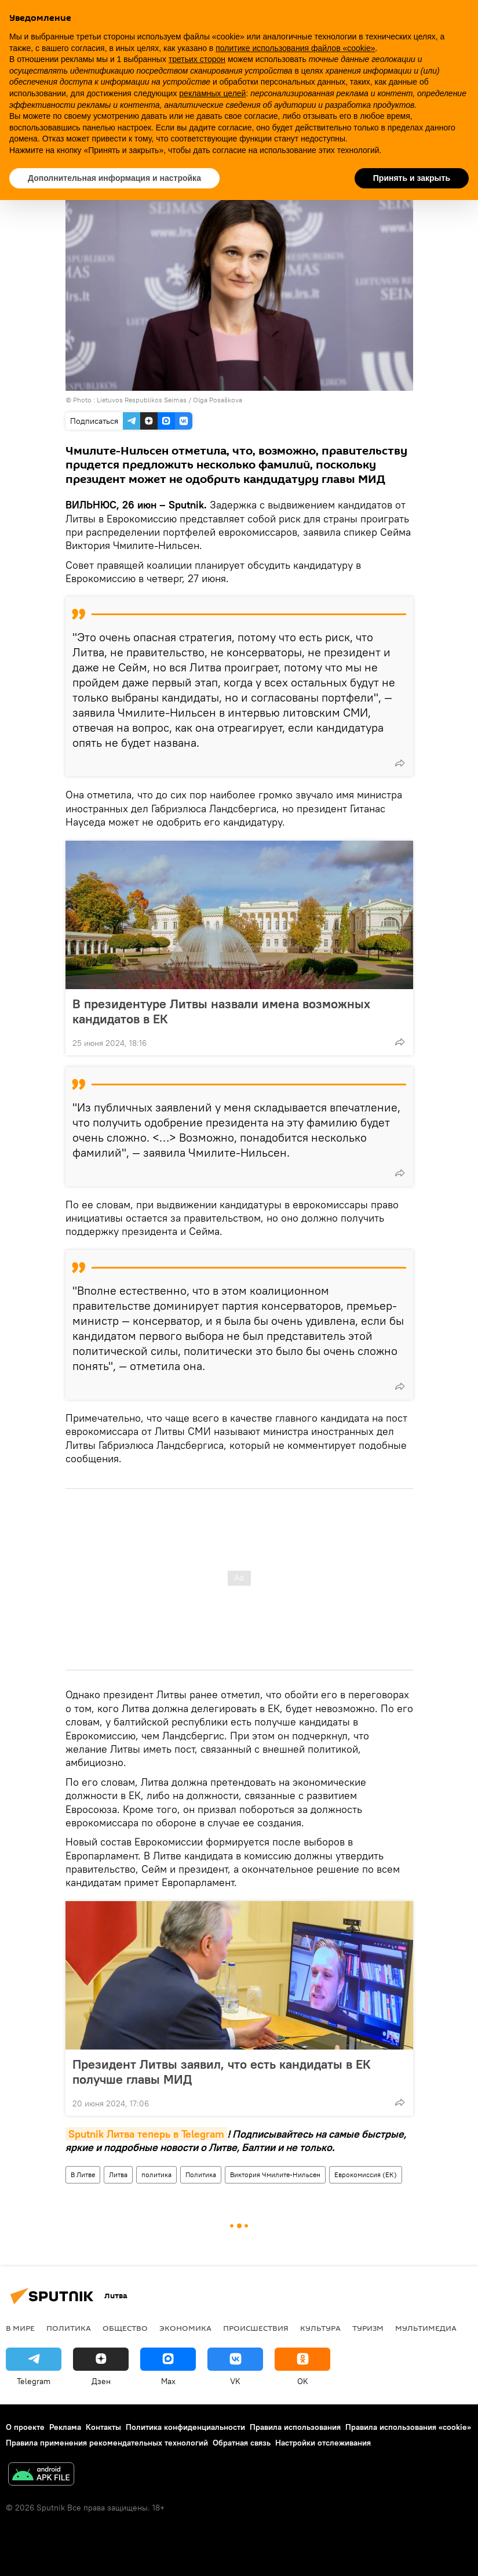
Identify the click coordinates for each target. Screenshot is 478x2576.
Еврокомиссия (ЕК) (365, 2174)
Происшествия (256, 2328)
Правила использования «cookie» (408, 2427)
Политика (200, 2174)
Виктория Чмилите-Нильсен (275, 2174)
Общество (125, 2328)
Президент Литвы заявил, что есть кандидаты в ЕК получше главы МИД (221, 2072)
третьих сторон (197, 59)
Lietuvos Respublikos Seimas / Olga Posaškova (169, 399)
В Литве (83, 2174)
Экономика (185, 2328)
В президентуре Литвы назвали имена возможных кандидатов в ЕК (221, 1011)
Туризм (368, 2328)
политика (156, 2174)
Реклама (65, 2427)
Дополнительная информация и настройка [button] (114, 178)
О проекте (25, 2427)
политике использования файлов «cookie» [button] (295, 48)
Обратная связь (242, 2442)
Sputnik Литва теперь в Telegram (146, 2134)
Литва (118, 2174)
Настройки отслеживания (323, 2442)
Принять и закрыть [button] (411, 178)
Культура (320, 2328)
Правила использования (295, 2427)
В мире (20, 2328)
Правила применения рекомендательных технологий (107, 2442)
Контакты (103, 2427)
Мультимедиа (426, 2328)
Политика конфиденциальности (185, 2427)
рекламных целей (212, 93)
